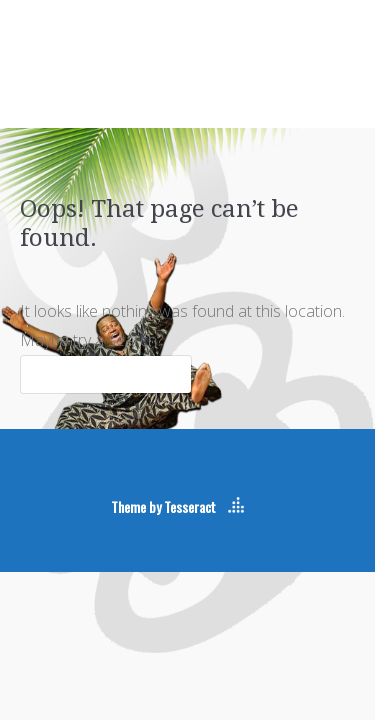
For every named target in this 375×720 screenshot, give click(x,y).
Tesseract (190, 506)
